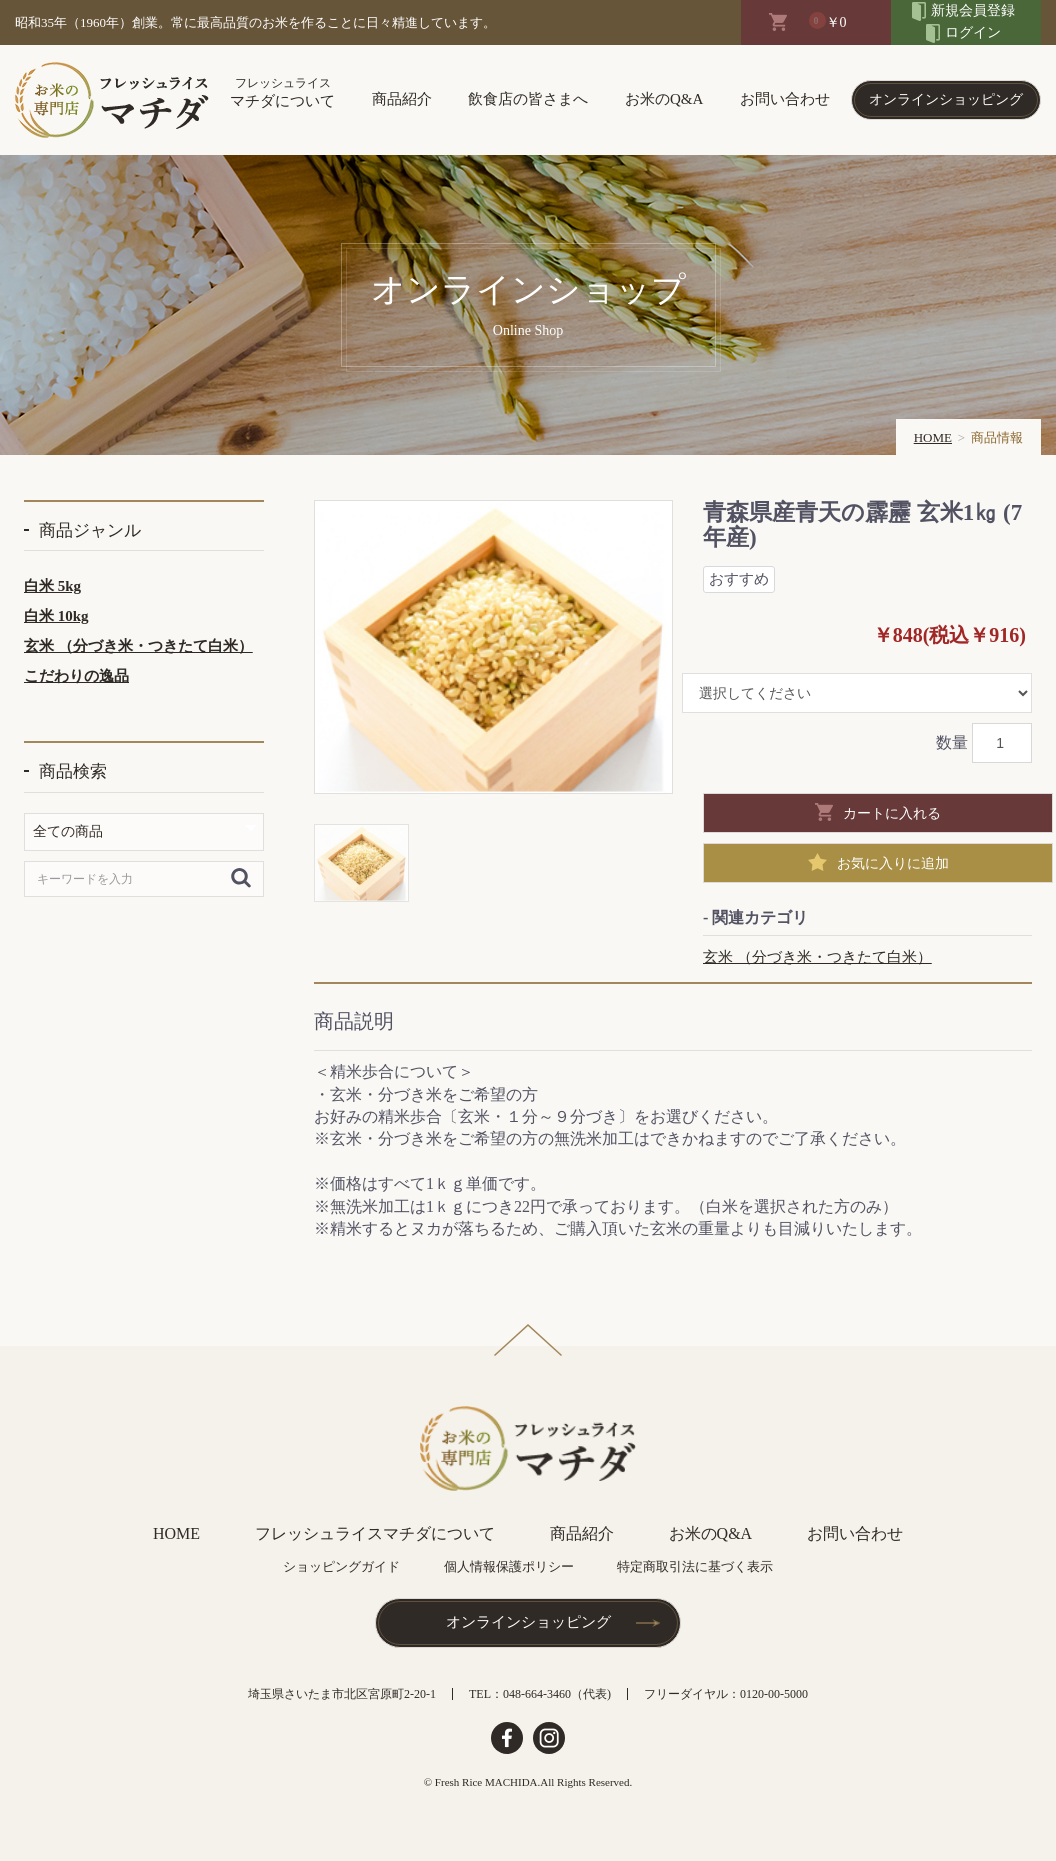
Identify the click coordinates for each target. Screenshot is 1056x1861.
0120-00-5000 (774, 1694)
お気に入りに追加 (893, 863)
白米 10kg (56, 616)
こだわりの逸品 (76, 676)
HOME (933, 437)
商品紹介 (402, 99)
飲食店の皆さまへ (528, 99)
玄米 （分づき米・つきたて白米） (138, 646)
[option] (493, 647)
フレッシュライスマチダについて (375, 1533)
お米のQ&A (664, 99)
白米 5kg (52, 586)
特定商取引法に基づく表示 (695, 1566)
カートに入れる (892, 813)
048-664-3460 (537, 1694)
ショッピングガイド (341, 1566)
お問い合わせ (785, 99)
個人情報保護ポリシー (509, 1566)
